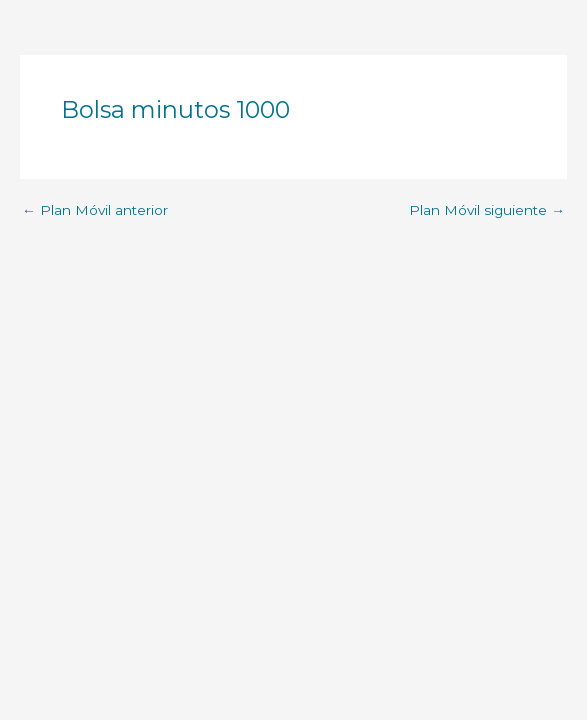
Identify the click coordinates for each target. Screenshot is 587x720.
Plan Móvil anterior (95, 211)
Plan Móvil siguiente (487, 211)
